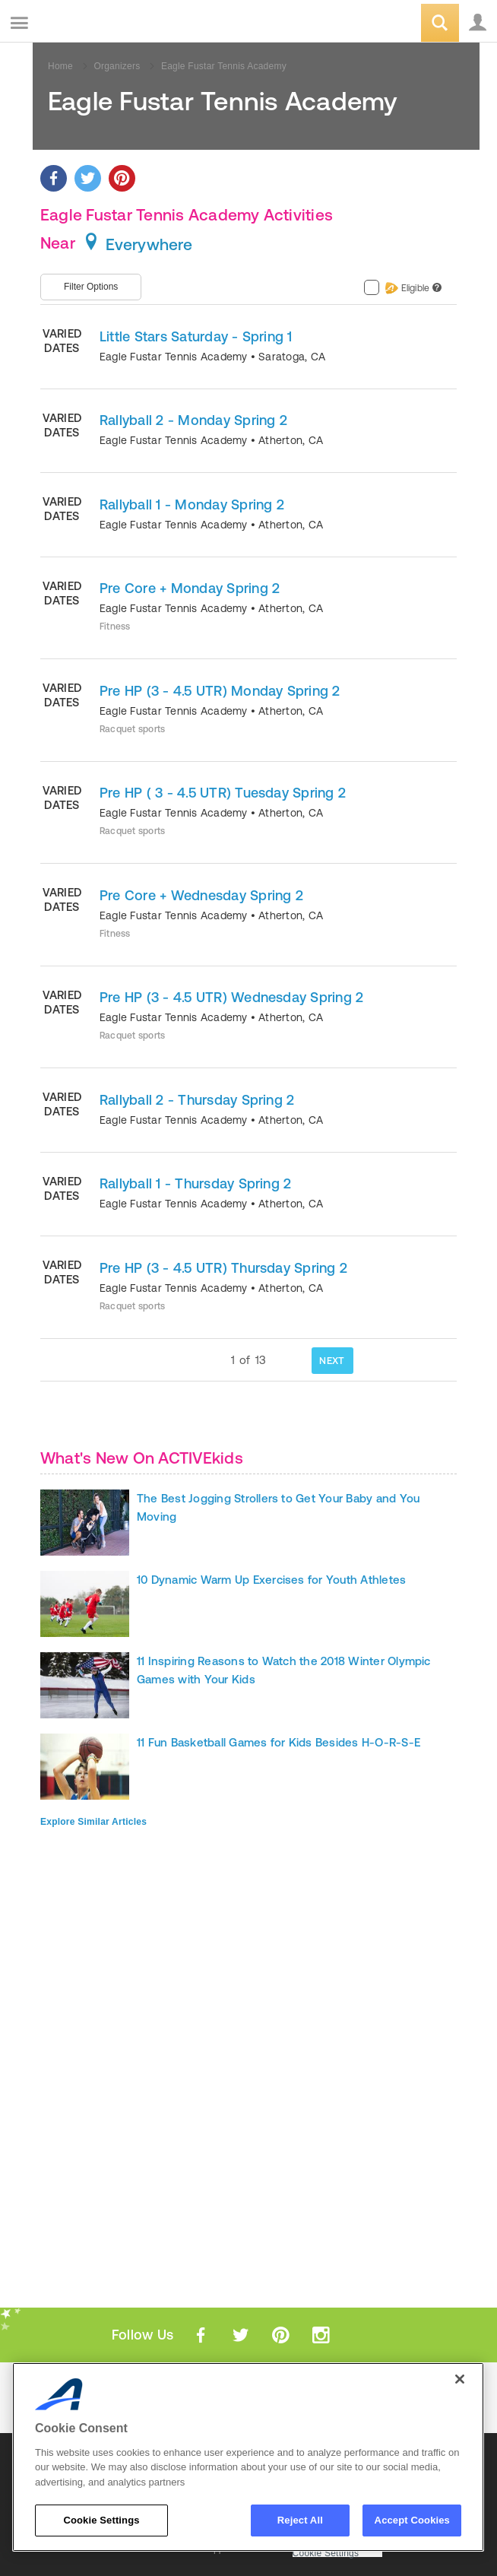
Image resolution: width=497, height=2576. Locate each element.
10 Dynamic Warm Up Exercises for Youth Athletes (271, 1579)
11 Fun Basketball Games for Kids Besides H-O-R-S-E (278, 1742)
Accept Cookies (412, 2520)
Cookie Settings (326, 2553)
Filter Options (91, 286)
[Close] (459, 2379)
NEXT (331, 1360)
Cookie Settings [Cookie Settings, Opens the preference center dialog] (101, 2520)
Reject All (300, 2520)
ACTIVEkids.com (88, 24)
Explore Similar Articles (93, 1821)
